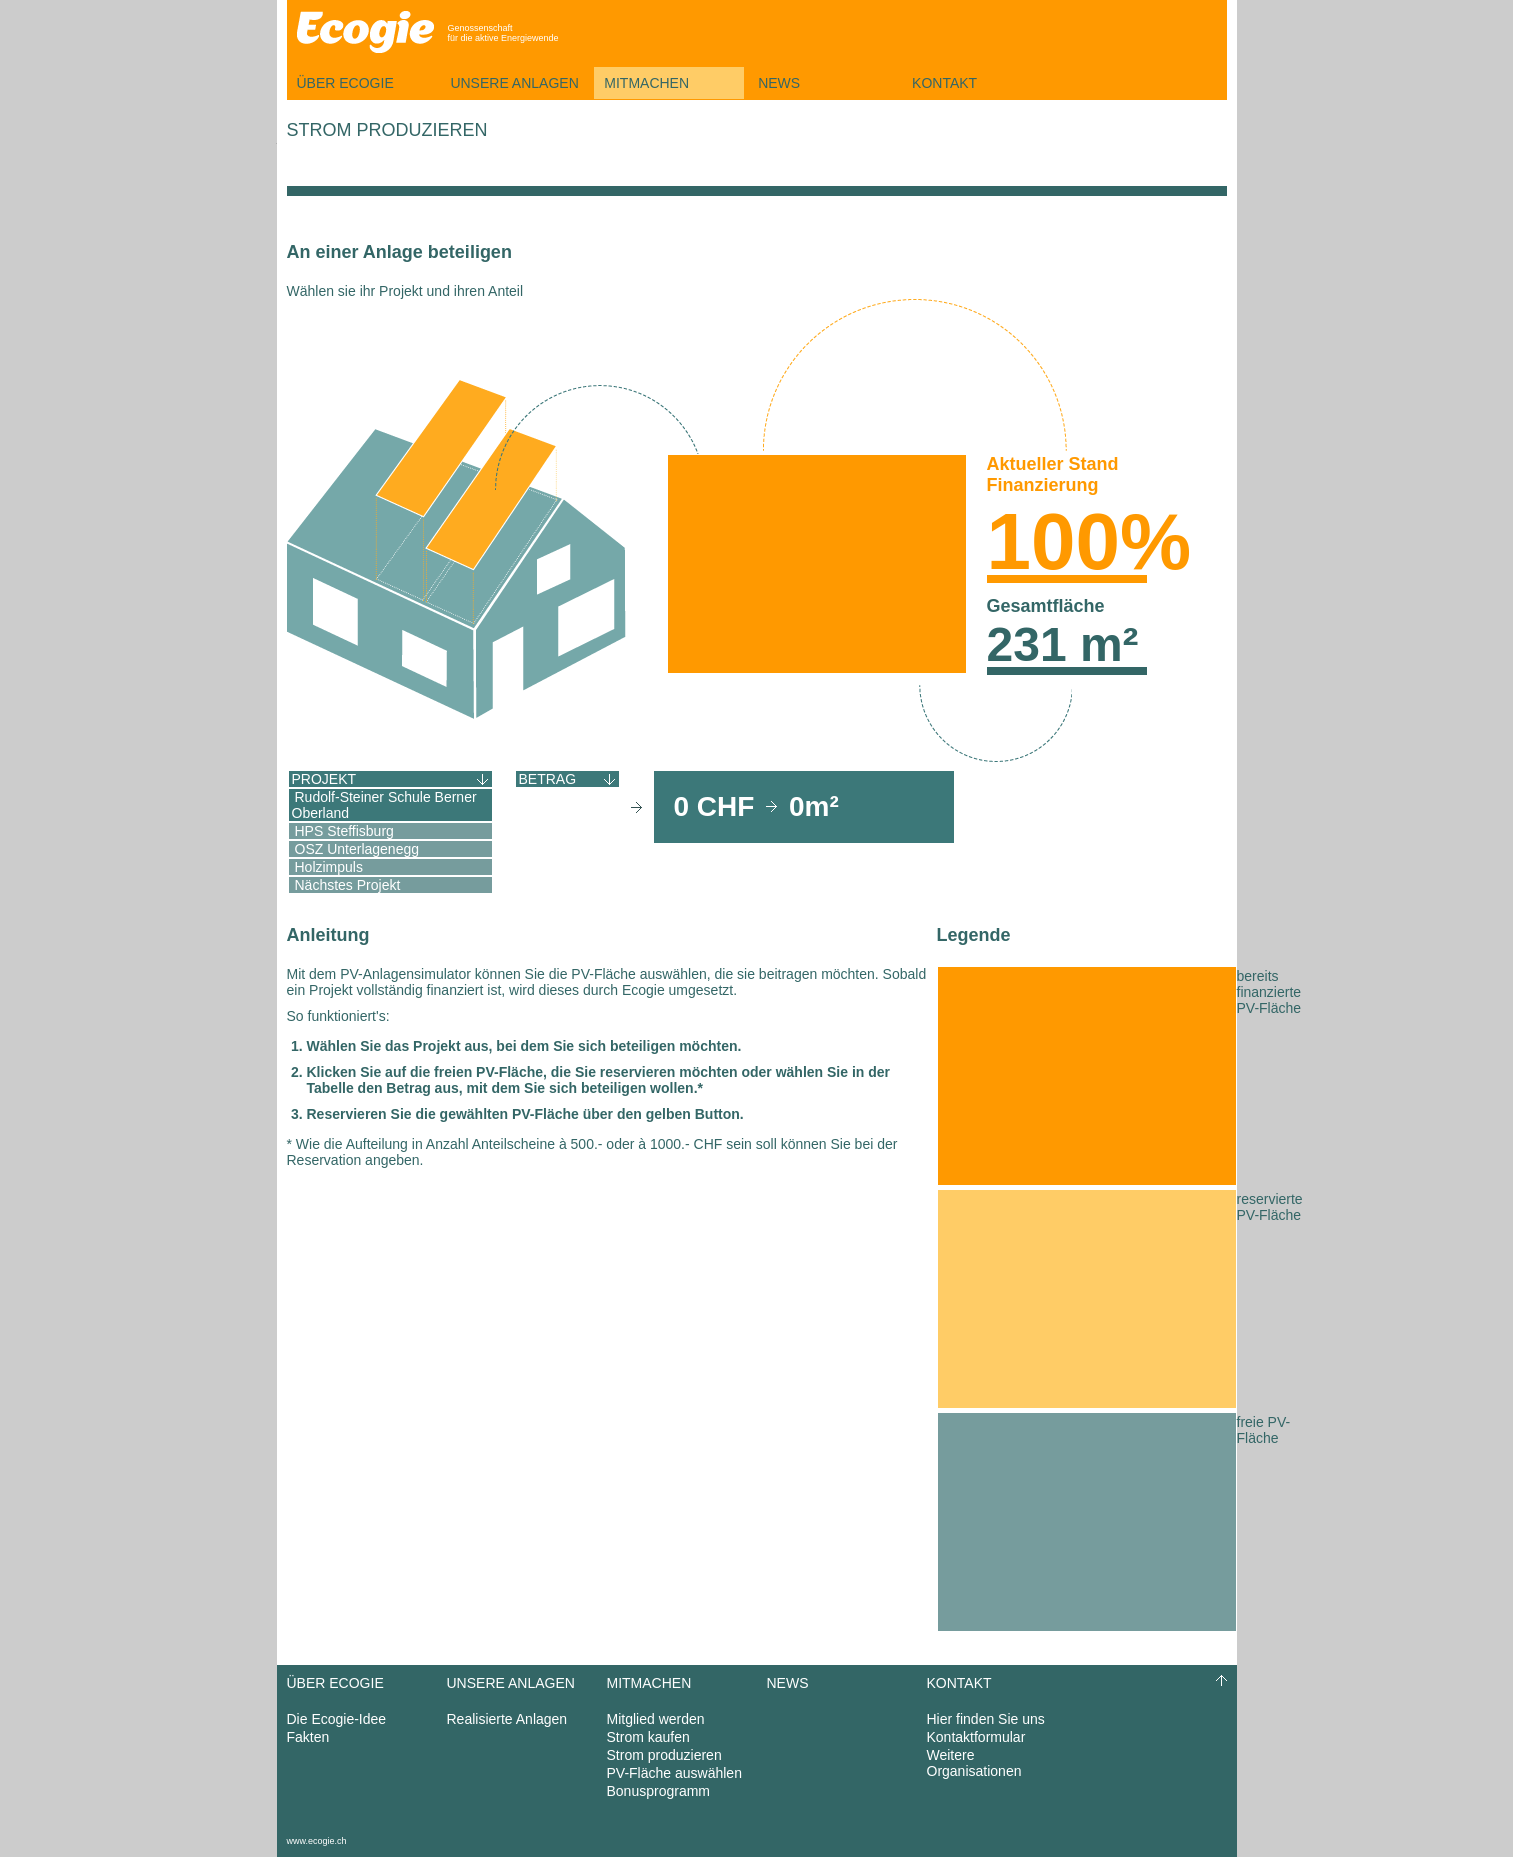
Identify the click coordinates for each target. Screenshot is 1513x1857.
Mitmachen (646, 83)
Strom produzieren (664, 1755)
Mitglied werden (656, 1719)
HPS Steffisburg (344, 831)
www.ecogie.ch (317, 1841)
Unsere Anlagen (514, 83)
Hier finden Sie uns (986, 1719)
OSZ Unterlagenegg (357, 849)
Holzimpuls (329, 867)
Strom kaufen (648, 1737)
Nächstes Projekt (348, 885)
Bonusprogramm (659, 1791)
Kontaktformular (976, 1737)
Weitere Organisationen (974, 1763)
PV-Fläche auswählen (674, 1773)
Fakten (308, 1737)
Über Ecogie (345, 83)
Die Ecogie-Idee (337, 1719)
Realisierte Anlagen (507, 1719)
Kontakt (944, 83)
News (779, 83)
